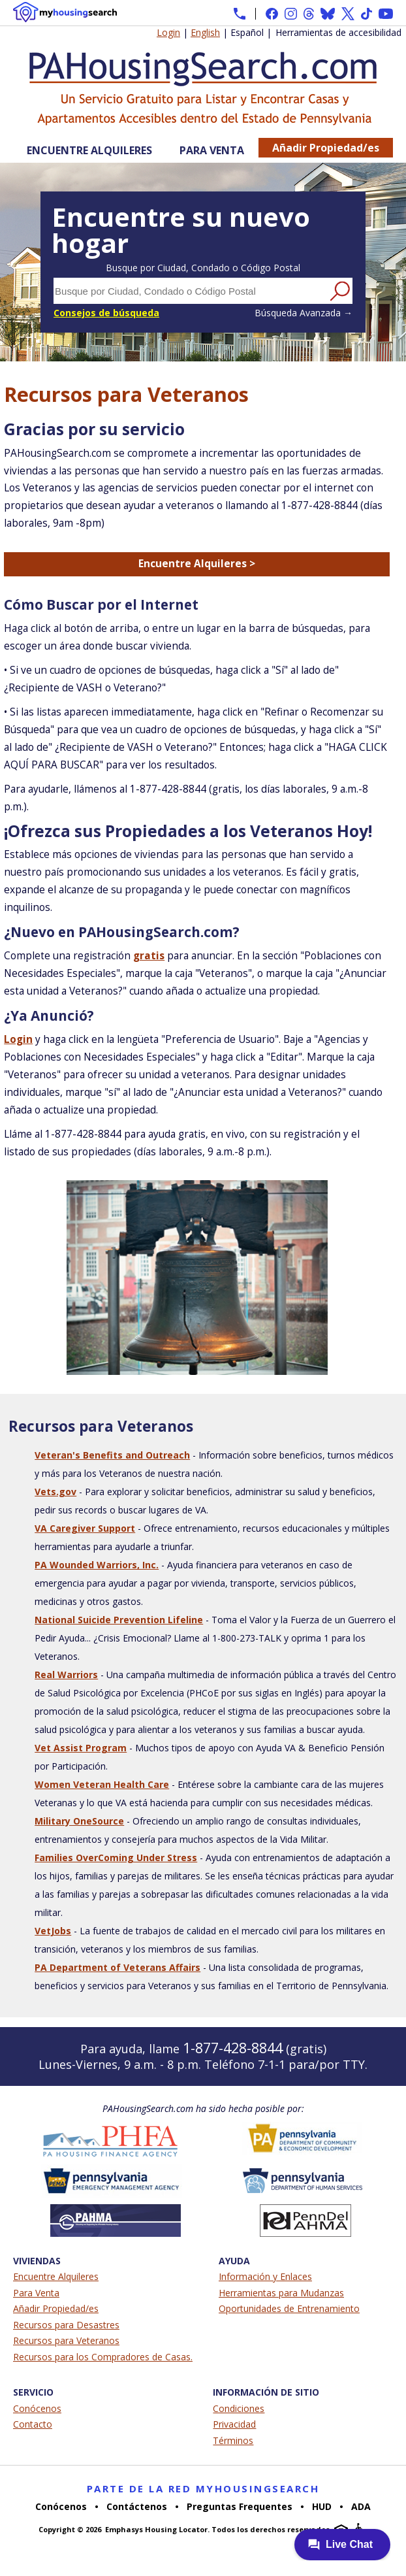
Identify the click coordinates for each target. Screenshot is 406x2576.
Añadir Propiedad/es (325, 147)
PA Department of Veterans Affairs (117, 1967)
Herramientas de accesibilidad (338, 32)
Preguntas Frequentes (239, 2506)
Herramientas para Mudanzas (281, 2293)
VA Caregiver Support (85, 1528)
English (205, 32)
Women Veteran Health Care (102, 1784)
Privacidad (234, 2424)
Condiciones (238, 2408)
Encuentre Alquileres (89, 150)
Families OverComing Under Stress (116, 1857)
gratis (148, 956)
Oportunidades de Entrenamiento (289, 2308)
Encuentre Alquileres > (196, 563)
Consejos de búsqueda (106, 312)
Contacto (32, 2424)
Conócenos (37, 2408)
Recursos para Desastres (66, 2325)
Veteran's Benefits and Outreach (112, 1455)
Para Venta (212, 150)
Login (168, 32)
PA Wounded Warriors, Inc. (97, 1565)
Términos (233, 2440)
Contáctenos (136, 2506)
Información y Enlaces (265, 2276)
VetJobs (53, 1930)
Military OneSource (79, 1821)
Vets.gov (55, 1491)
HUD (322, 2506)
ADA (361, 2506)
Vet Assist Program (81, 1748)
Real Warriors (66, 1674)
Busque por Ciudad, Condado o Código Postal (203, 267)
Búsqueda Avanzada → (303, 312)
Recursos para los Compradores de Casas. (103, 2357)
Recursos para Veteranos (66, 2340)
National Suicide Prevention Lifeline (119, 1619)
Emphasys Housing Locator (156, 2529)
